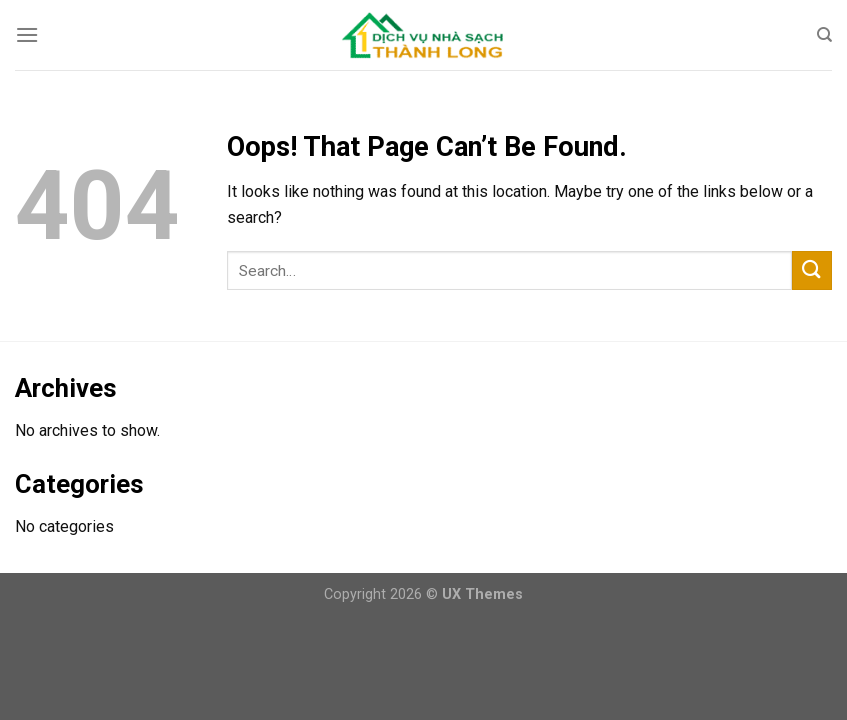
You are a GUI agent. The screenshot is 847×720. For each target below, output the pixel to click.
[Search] (824, 35)
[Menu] (27, 34)
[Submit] (812, 270)
